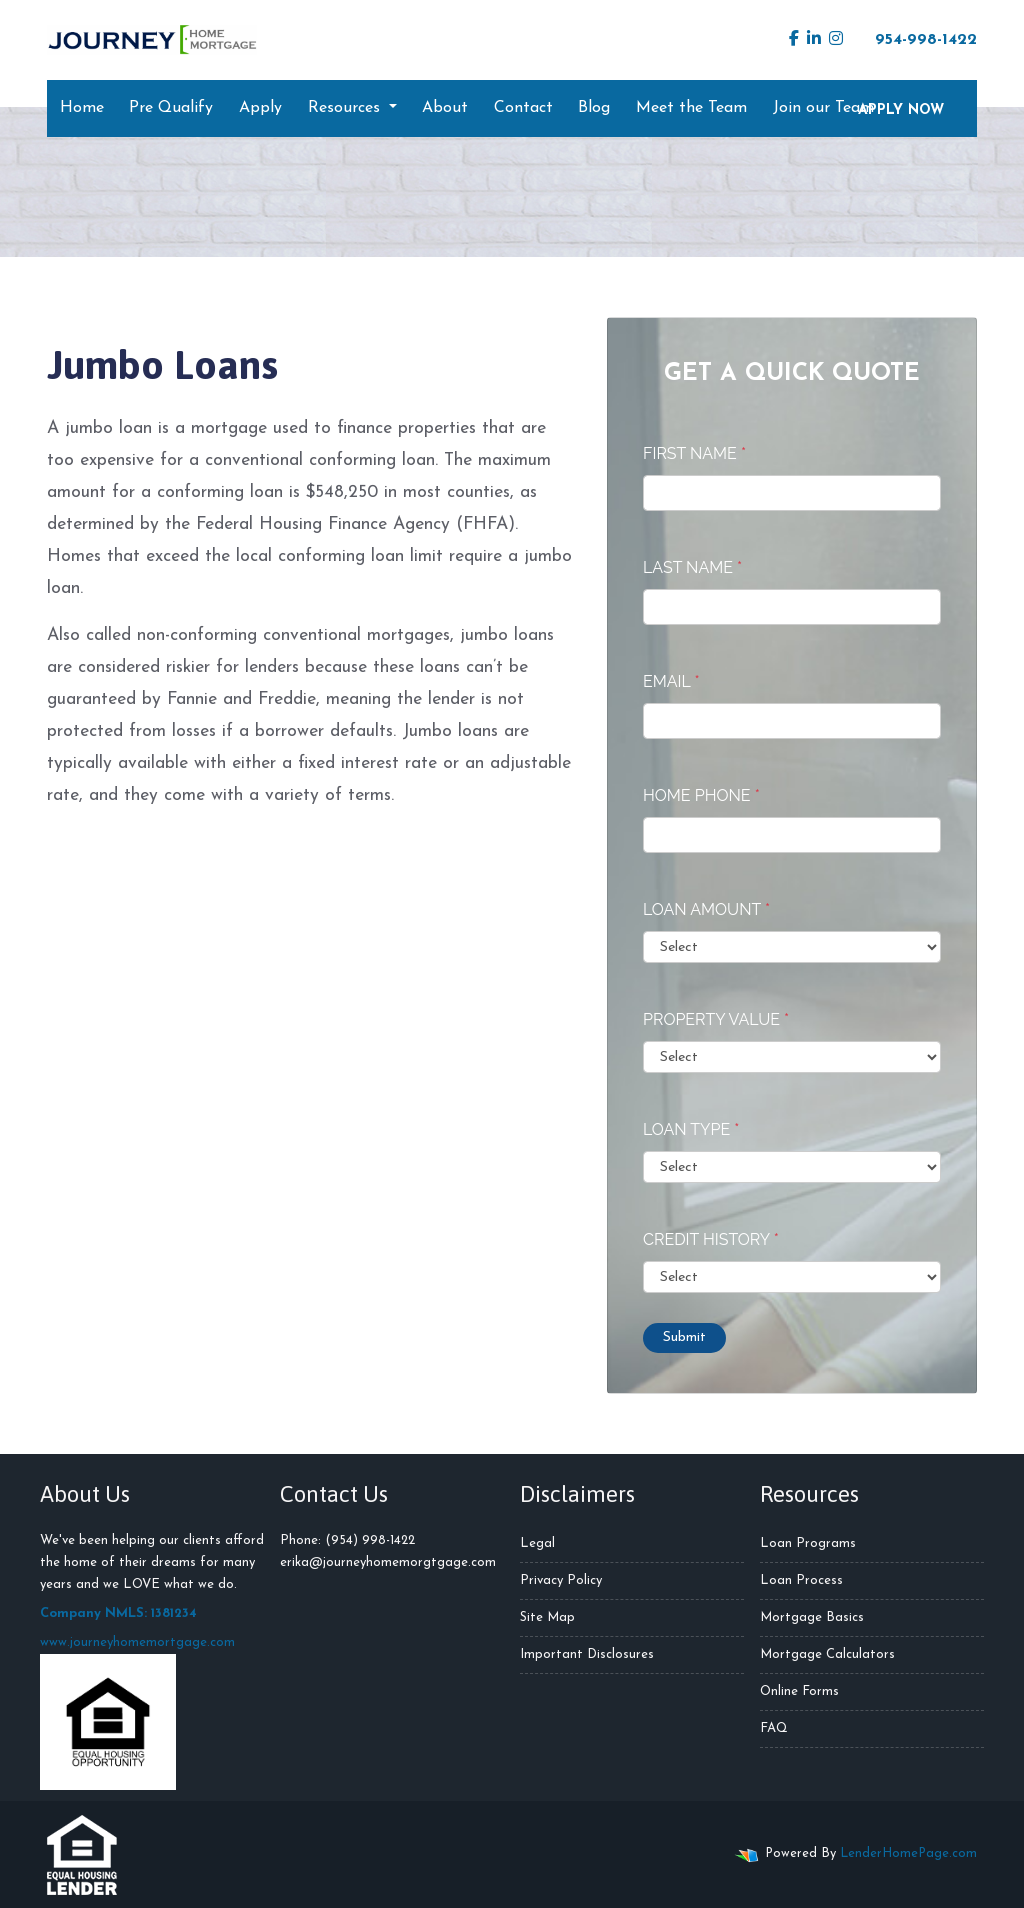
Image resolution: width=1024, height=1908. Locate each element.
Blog (594, 108)
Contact (523, 108)
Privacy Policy (561, 1580)
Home (82, 108)
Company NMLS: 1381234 (118, 1613)
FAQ (774, 1728)
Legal (537, 1543)
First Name (694, 453)
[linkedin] (814, 40)
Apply (260, 108)
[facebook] (794, 40)
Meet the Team (691, 108)
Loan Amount (706, 909)
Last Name (692, 567)
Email (671, 681)
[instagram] (836, 40)
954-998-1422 (916, 39)
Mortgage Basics (812, 1617)
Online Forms (799, 1691)
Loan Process (801, 1580)
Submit (684, 1337)
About (445, 108)
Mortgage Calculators (827, 1654)
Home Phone (701, 795)
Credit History (711, 1239)
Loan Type (691, 1129)
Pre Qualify (171, 108)
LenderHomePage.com (908, 1853)
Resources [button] (346, 108)
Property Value (716, 1019)
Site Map (547, 1617)
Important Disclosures (587, 1654)
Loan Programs (808, 1543)
